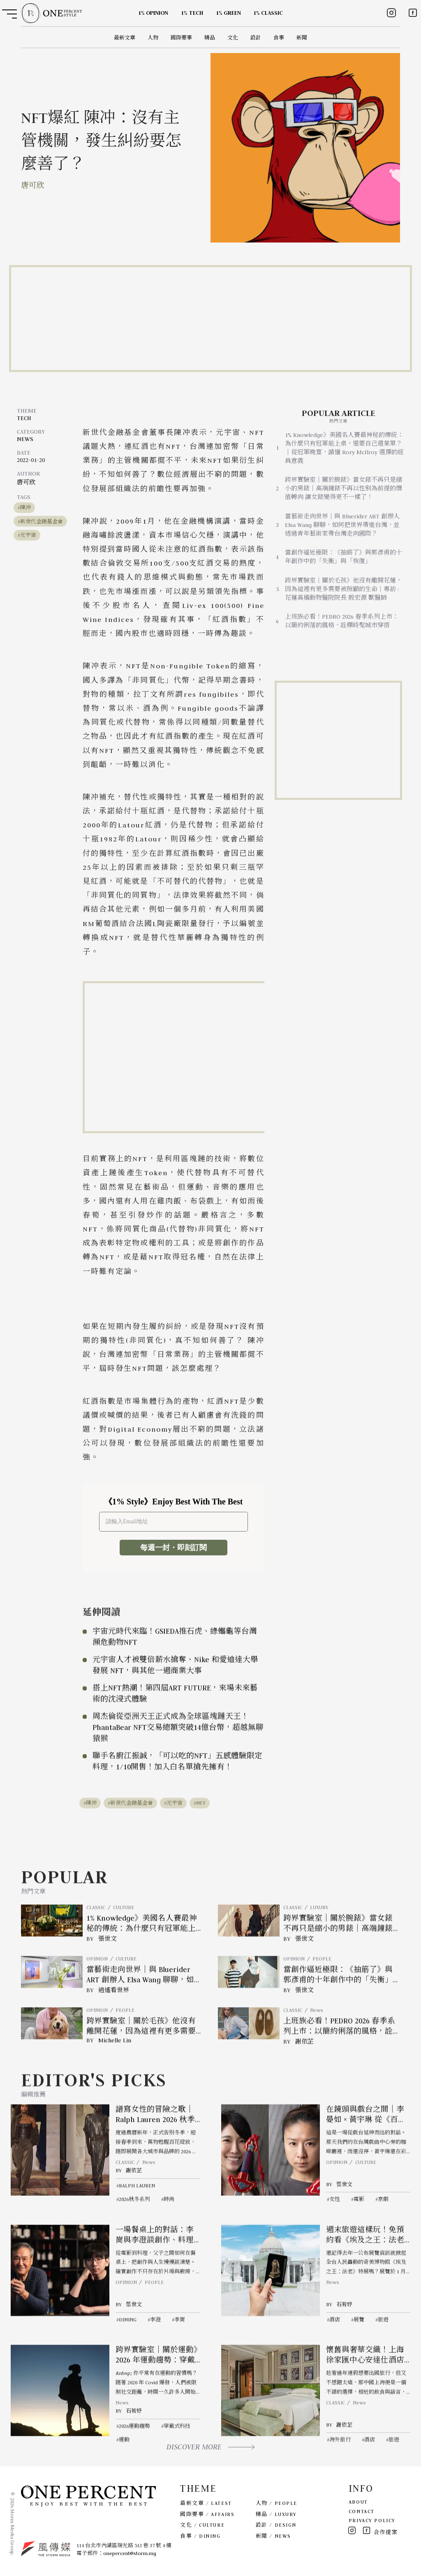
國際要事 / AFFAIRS (207, 2514)
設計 (255, 38)
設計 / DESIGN (276, 2525)
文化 (232, 38)
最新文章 (124, 38)
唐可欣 (32, 185)
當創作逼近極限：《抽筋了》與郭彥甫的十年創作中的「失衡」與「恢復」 (343, 557)
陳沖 (25, 507)
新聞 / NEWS (273, 2536)
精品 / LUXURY (276, 2514)
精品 (209, 38)
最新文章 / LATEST (205, 2503)
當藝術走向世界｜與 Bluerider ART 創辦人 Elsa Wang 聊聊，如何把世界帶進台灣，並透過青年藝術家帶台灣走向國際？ (342, 525)
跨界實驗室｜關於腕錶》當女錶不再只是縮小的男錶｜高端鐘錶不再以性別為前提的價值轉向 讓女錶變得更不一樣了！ (343, 488)
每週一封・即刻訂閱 (173, 1547)
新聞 (301, 38)
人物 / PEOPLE (276, 2503)
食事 (278, 38)
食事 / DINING (200, 2536)
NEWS (25, 439)
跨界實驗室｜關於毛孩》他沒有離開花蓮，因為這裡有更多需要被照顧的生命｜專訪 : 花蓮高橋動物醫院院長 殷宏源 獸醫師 (343, 589)
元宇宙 (28, 535)
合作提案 (386, 2532)
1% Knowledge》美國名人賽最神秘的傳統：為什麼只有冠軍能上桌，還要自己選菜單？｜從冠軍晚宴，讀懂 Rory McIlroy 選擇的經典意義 (344, 447)
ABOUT (358, 2502)
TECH (24, 418)
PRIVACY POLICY (372, 2520)
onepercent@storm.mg (129, 2553)
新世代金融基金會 (41, 521)
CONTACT (362, 2511)
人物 (153, 38)
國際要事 (181, 38)
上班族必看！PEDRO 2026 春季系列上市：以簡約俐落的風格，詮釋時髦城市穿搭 (341, 621)
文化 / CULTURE (202, 2525)
